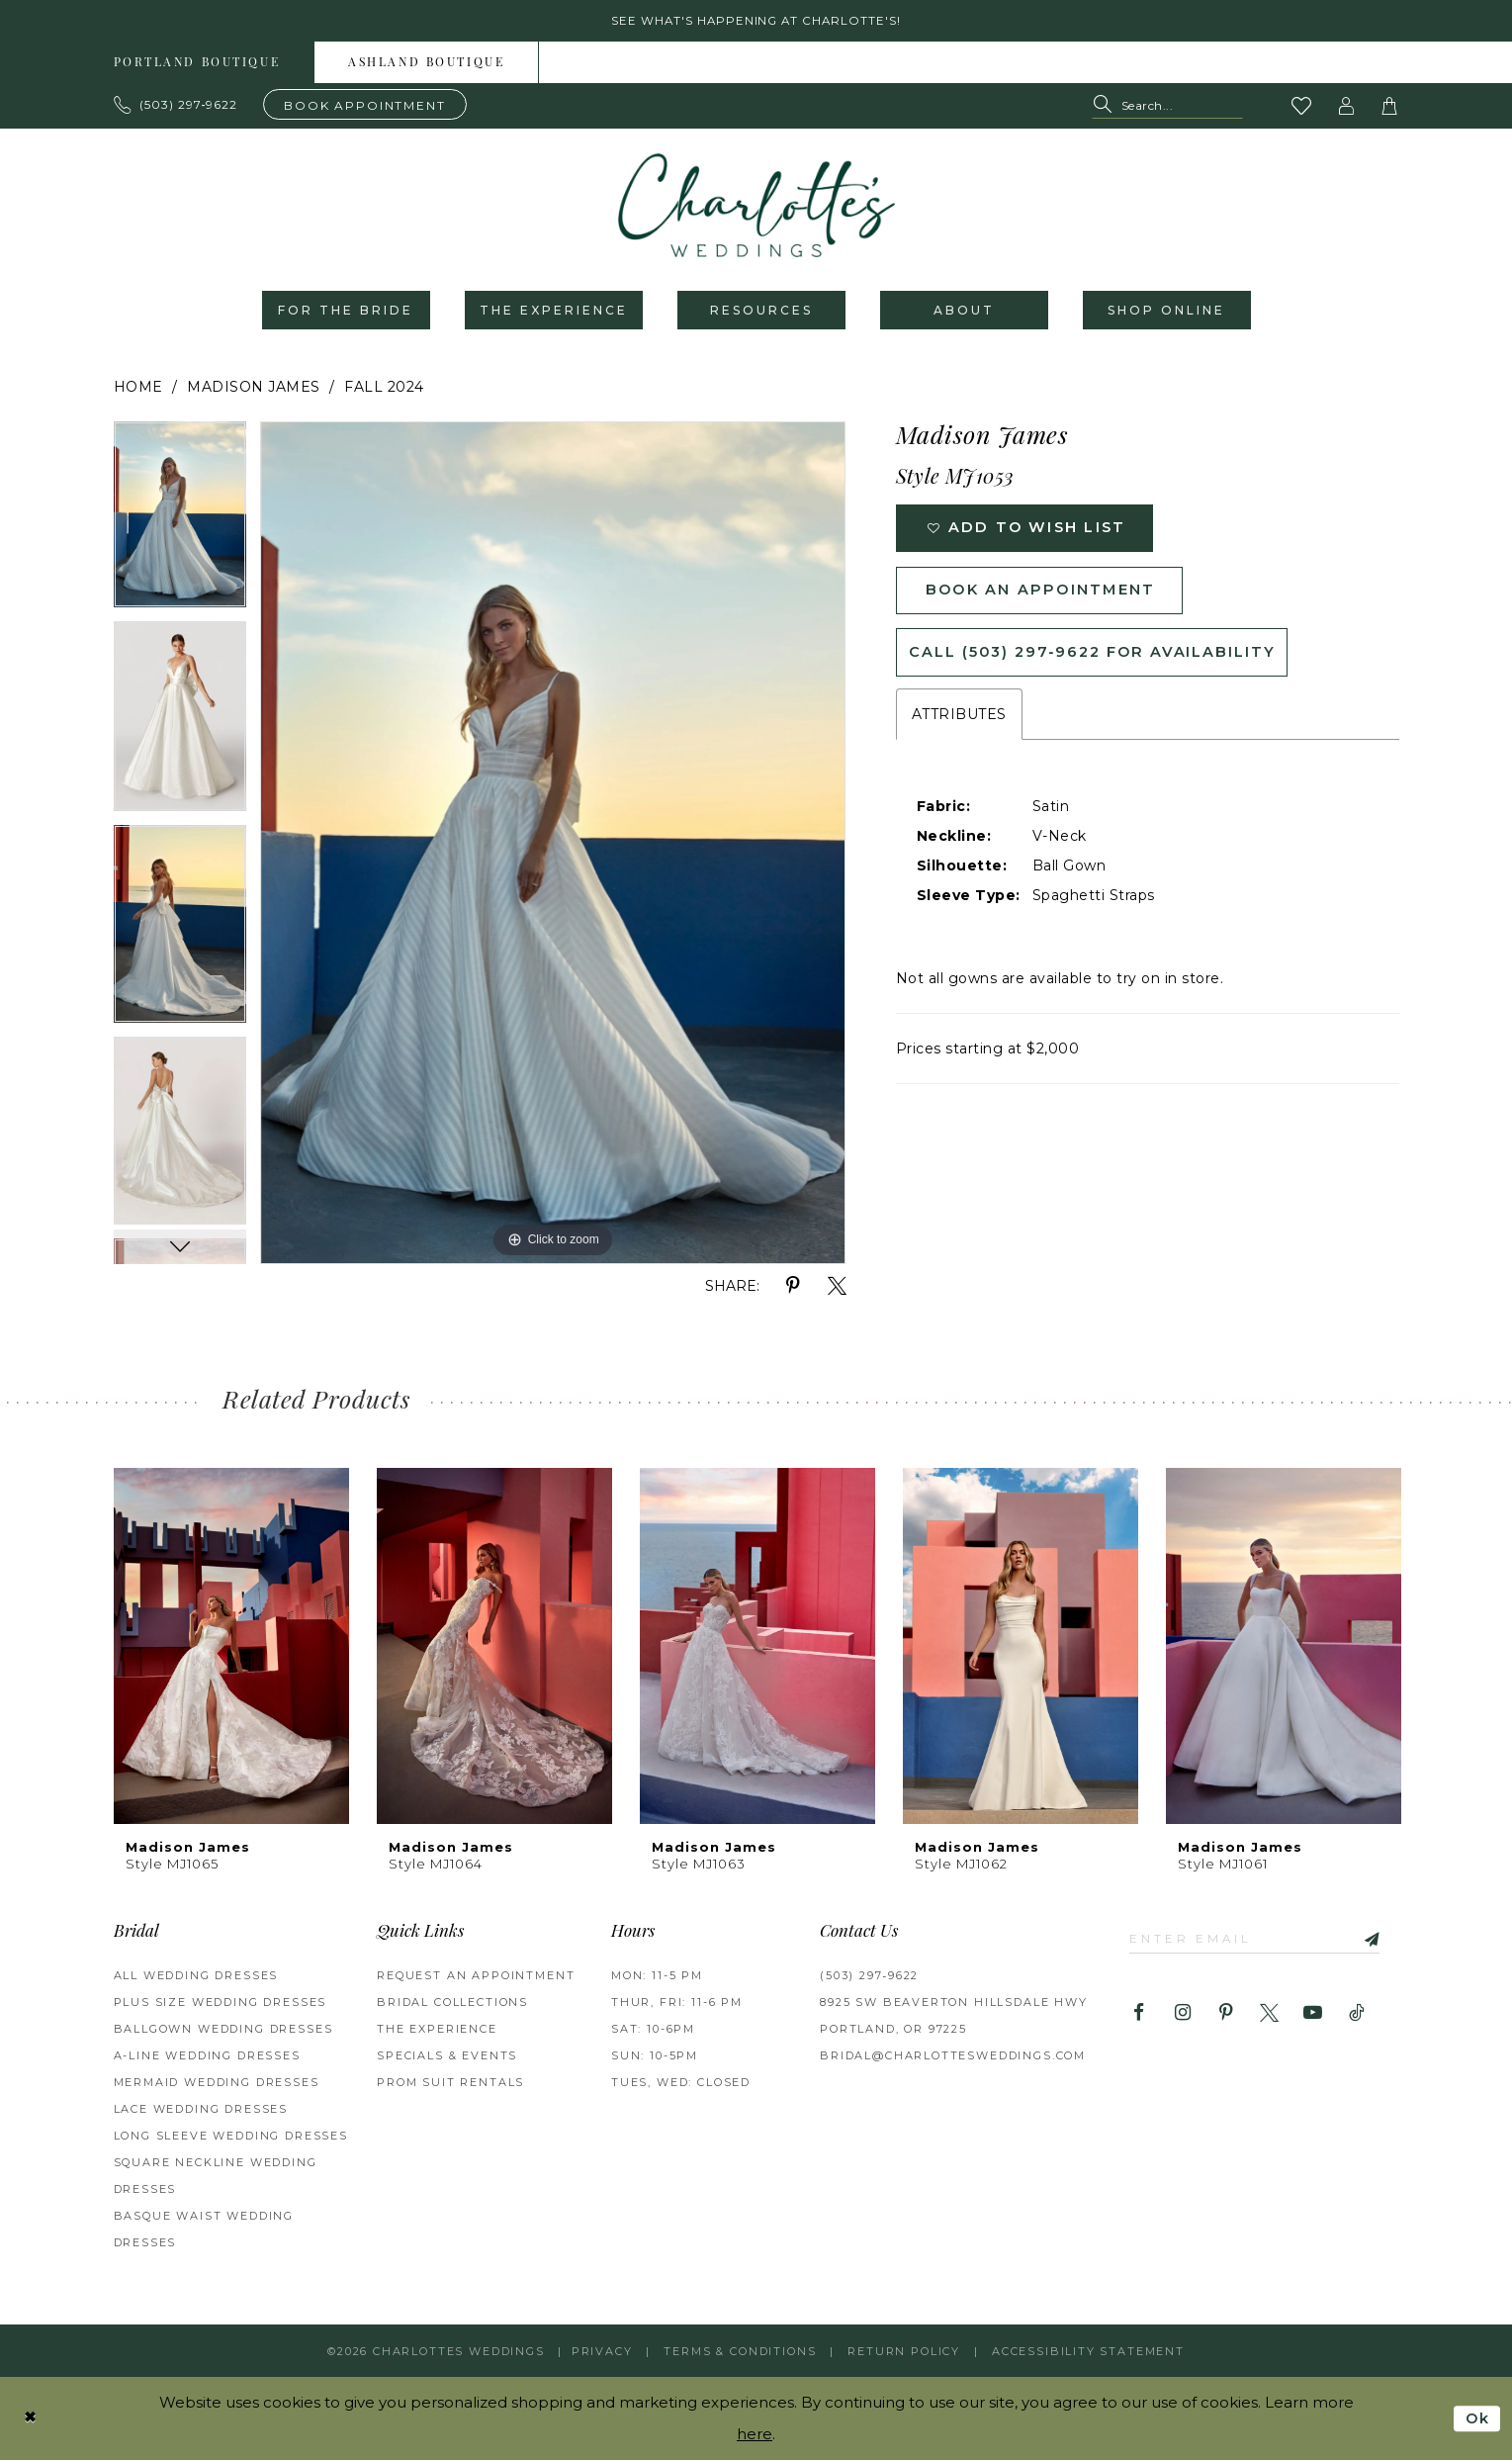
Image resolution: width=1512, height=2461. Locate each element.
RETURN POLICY (903, 2352)
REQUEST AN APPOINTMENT (476, 1977)
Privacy (602, 2352)
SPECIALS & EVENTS (447, 2057)
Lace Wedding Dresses (201, 2111)
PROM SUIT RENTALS (450, 2084)
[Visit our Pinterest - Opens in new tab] (1225, 2015)
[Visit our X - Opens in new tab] (1269, 2015)
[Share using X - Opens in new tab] (837, 1288)
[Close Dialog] (30, 2419)
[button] (1346, 107)
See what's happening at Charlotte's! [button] (756, 21)
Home (138, 389)
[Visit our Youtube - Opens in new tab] (1312, 2015)
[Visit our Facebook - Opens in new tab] (1138, 2015)
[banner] (756, 206)
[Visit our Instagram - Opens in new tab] (1182, 2015)
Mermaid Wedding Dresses (216, 2084)
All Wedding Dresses (196, 1977)
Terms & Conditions (740, 2352)
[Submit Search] (1106, 107)
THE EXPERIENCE (437, 2031)
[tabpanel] (180, 523)
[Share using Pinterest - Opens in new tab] (793, 1288)
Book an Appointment (1045, 595)
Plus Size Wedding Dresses (220, 2004)
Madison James (253, 389)
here (754, 2434)
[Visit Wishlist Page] (1301, 107)
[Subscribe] (1372, 1940)
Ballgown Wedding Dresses (223, 2031)
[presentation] (231, 1647)
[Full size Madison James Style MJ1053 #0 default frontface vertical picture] (553, 844)
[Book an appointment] (365, 105)
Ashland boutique (426, 64)
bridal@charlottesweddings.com (953, 2057)
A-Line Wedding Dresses (207, 2057)
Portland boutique (197, 64)
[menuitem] (197, 63)
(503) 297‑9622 (869, 1977)
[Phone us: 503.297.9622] (175, 106)
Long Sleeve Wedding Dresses (231, 2137)
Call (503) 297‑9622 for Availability (1097, 659)
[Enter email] (1258, 1940)
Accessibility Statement (1088, 2352)
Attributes (959, 722)
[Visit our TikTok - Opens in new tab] (1356, 2015)
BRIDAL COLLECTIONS (452, 2004)
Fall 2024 (384, 389)
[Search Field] (1167, 107)
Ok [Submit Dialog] (1477, 2419)
